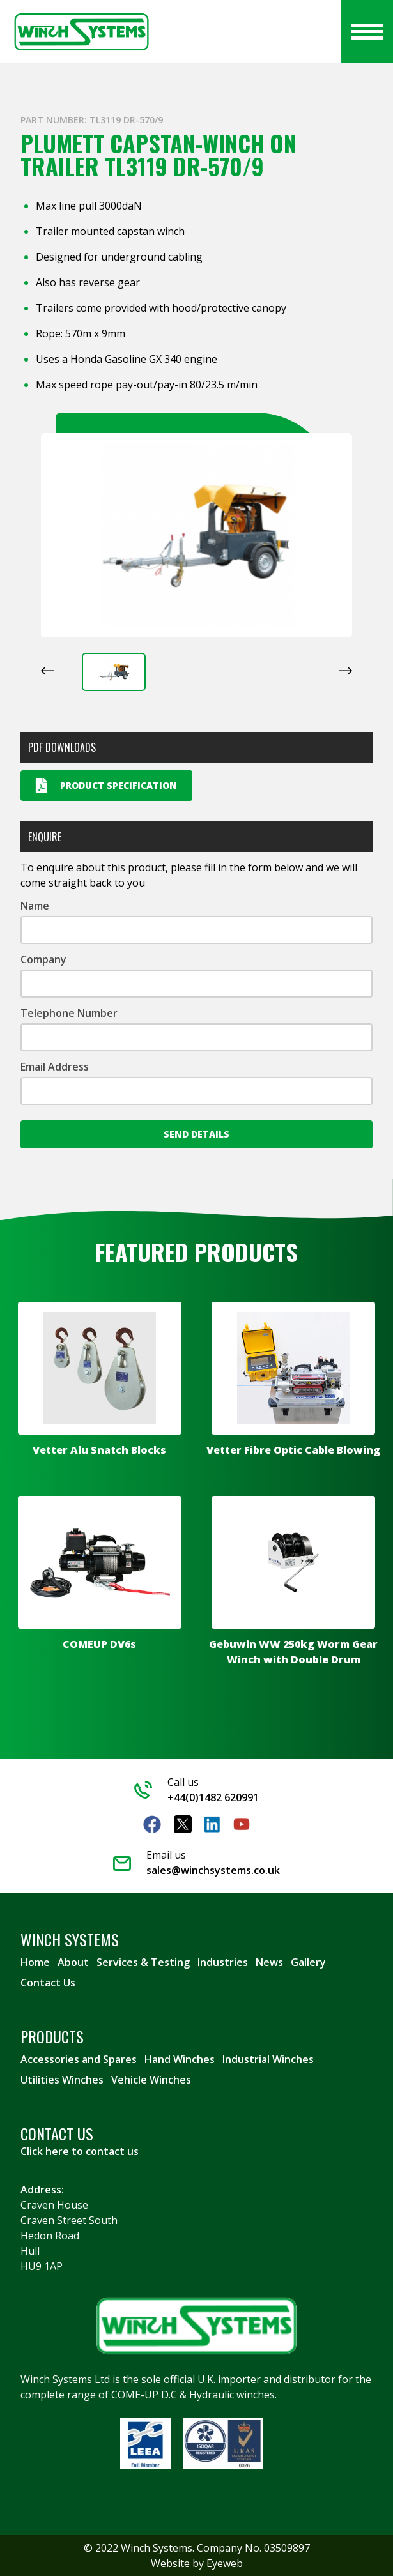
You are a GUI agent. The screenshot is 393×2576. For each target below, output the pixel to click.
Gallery (308, 1962)
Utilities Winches (62, 2080)
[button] (114, 672)
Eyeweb (224, 2563)
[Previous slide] (47, 670)
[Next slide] (345, 670)
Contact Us (47, 1983)
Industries (222, 1962)
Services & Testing (143, 1962)
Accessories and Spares (78, 2059)
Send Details (196, 1134)
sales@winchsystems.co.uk (213, 1870)
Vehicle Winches (151, 2080)
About (73, 1962)
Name (34, 906)
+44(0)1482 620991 (213, 1797)
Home (35, 1962)
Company (43, 959)
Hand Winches (179, 2059)
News (269, 1962)
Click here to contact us (79, 2151)
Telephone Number (69, 1013)
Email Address (54, 1067)
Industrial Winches (268, 2059)
